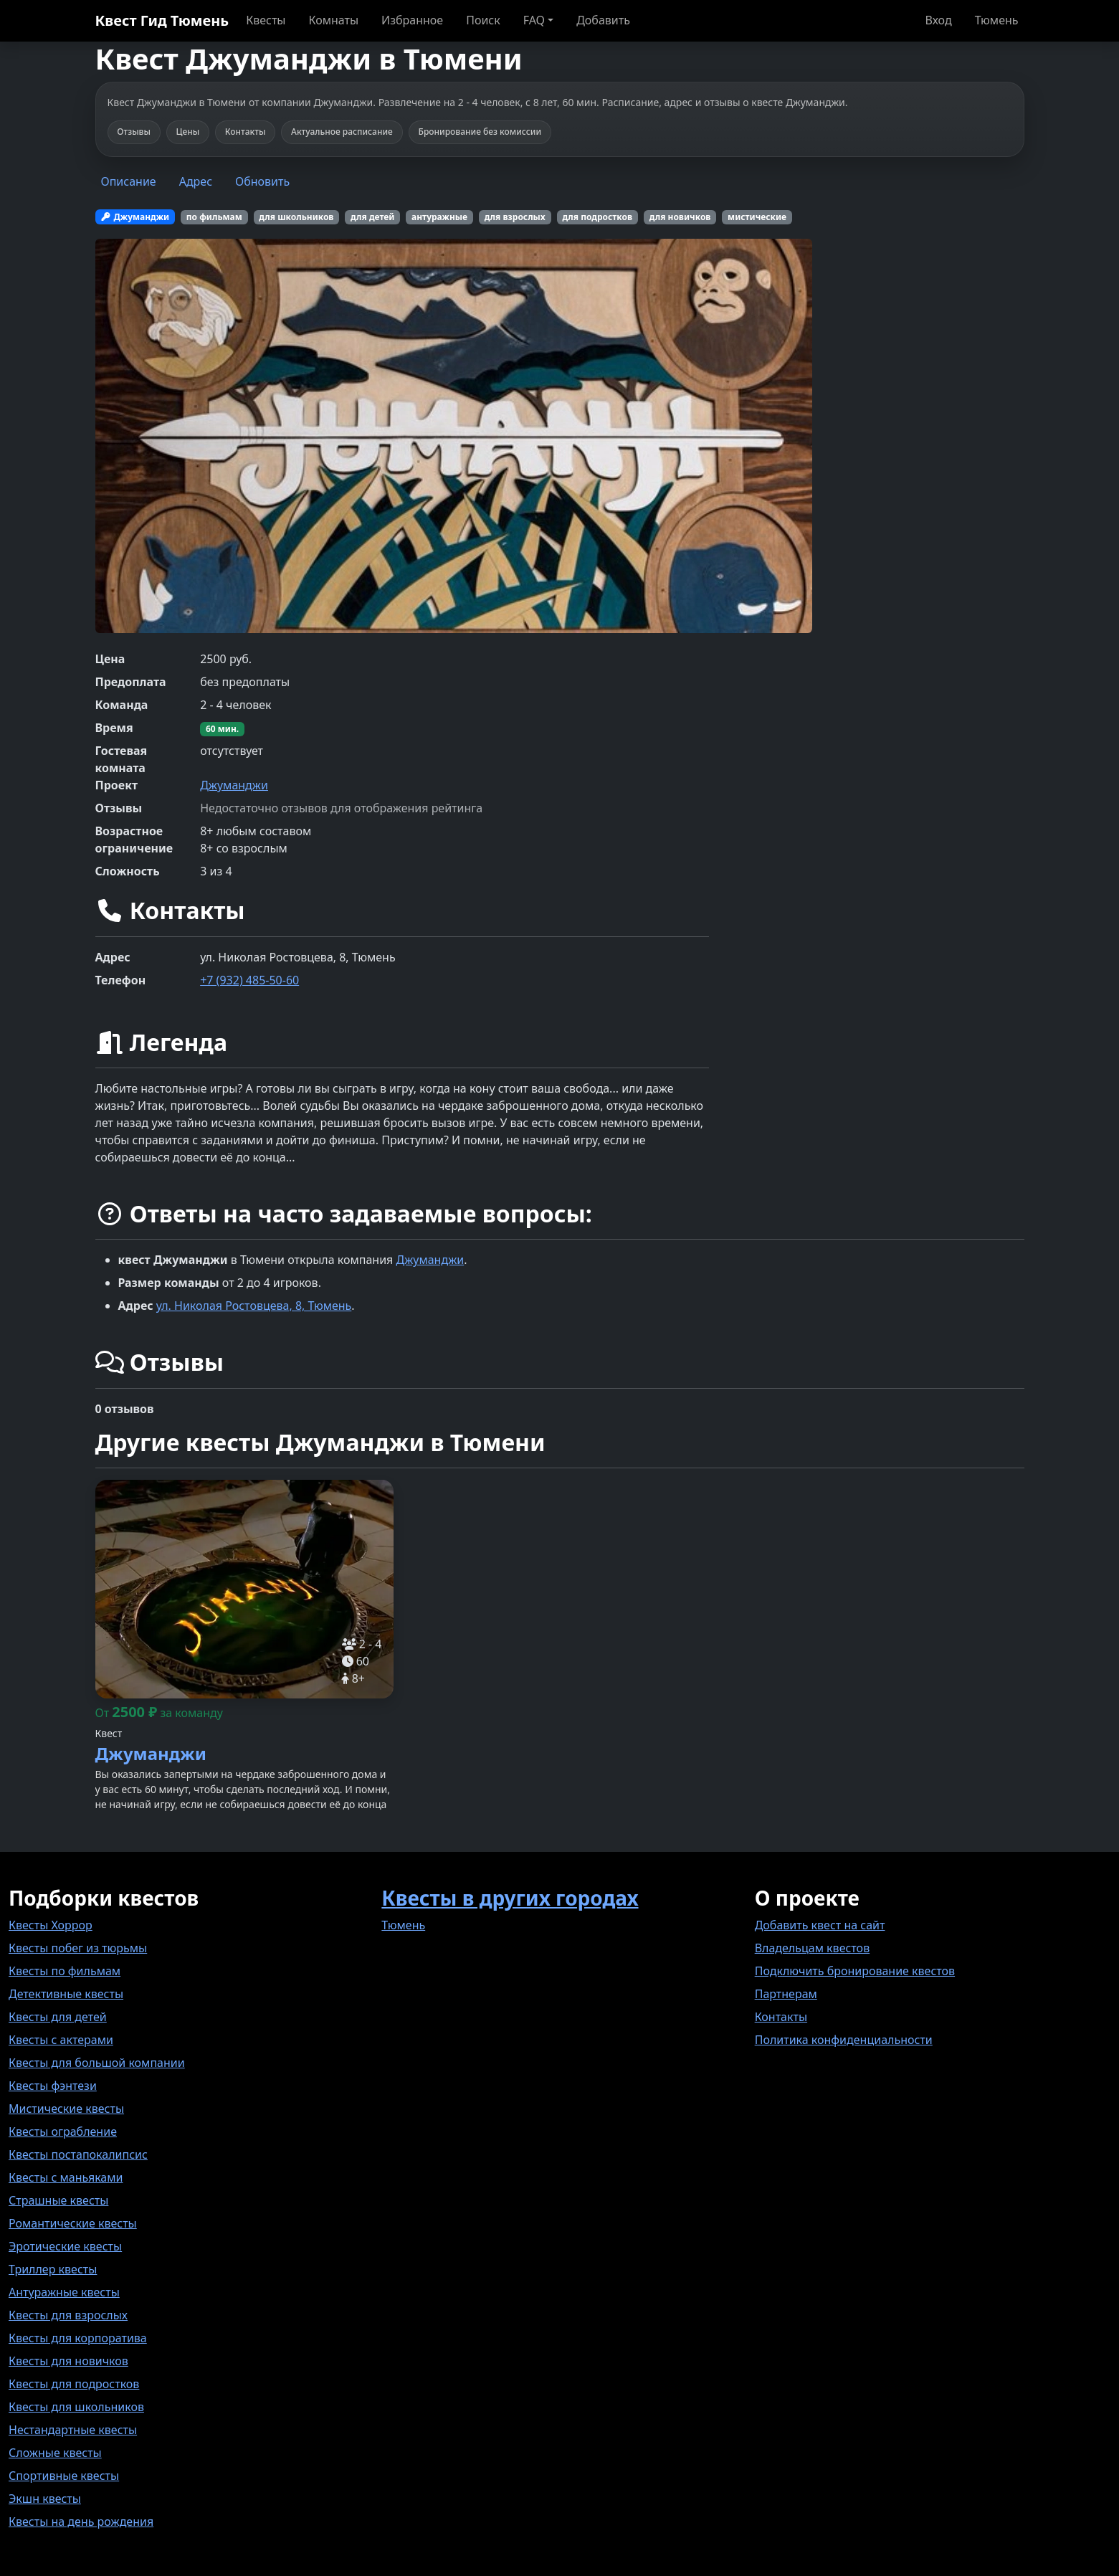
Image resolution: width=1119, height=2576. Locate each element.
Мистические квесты (66, 2108)
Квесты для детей (58, 2017)
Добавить (603, 20)
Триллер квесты (53, 2269)
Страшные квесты (58, 2200)
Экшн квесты (45, 2498)
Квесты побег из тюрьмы (78, 1948)
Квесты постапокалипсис (78, 2154)
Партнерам (786, 1994)
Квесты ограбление (63, 2131)
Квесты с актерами (61, 2040)
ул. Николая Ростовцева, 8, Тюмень (254, 1305)
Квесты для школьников (76, 2407)
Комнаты (333, 20)
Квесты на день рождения (81, 2521)
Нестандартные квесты (73, 2430)
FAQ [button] (534, 20)
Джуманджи (234, 785)
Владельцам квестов (812, 1948)
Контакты (781, 2017)
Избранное (412, 20)
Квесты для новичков (68, 2361)
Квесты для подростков (74, 2384)
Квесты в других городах (509, 1897)
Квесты (265, 20)
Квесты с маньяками (66, 2177)
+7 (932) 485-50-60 (249, 980)
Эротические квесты (65, 2246)
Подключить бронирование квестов (855, 1971)
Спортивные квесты (64, 2476)
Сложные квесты (55, 2453)
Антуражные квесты (64, 2292)
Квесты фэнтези (53, 2085)
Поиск (483, 20)
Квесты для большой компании (97, 2063)
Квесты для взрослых (68, 2315)
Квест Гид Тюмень (162, 20)
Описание (128, 181)
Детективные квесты (66, 1994)
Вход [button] (938, 20)
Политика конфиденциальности (844, 2040)
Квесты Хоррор (50, 1925)
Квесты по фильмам (64, 1971)
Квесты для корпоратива (78, 2338)
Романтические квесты (73, 2223)
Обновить (262, 181)
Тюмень (997, 20)
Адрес (195, 181)
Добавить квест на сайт (820, 1925)
